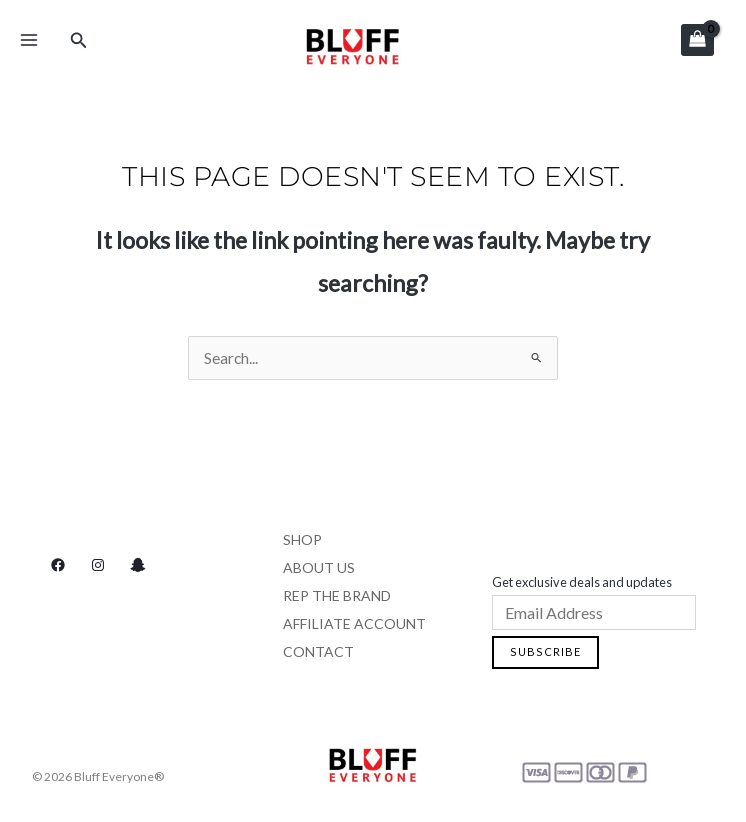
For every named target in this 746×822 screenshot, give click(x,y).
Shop (302, 539)
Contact (318, 651)
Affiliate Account (354, 623)
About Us (319, 567)
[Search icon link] (79, 40)
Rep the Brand (337, 595)
